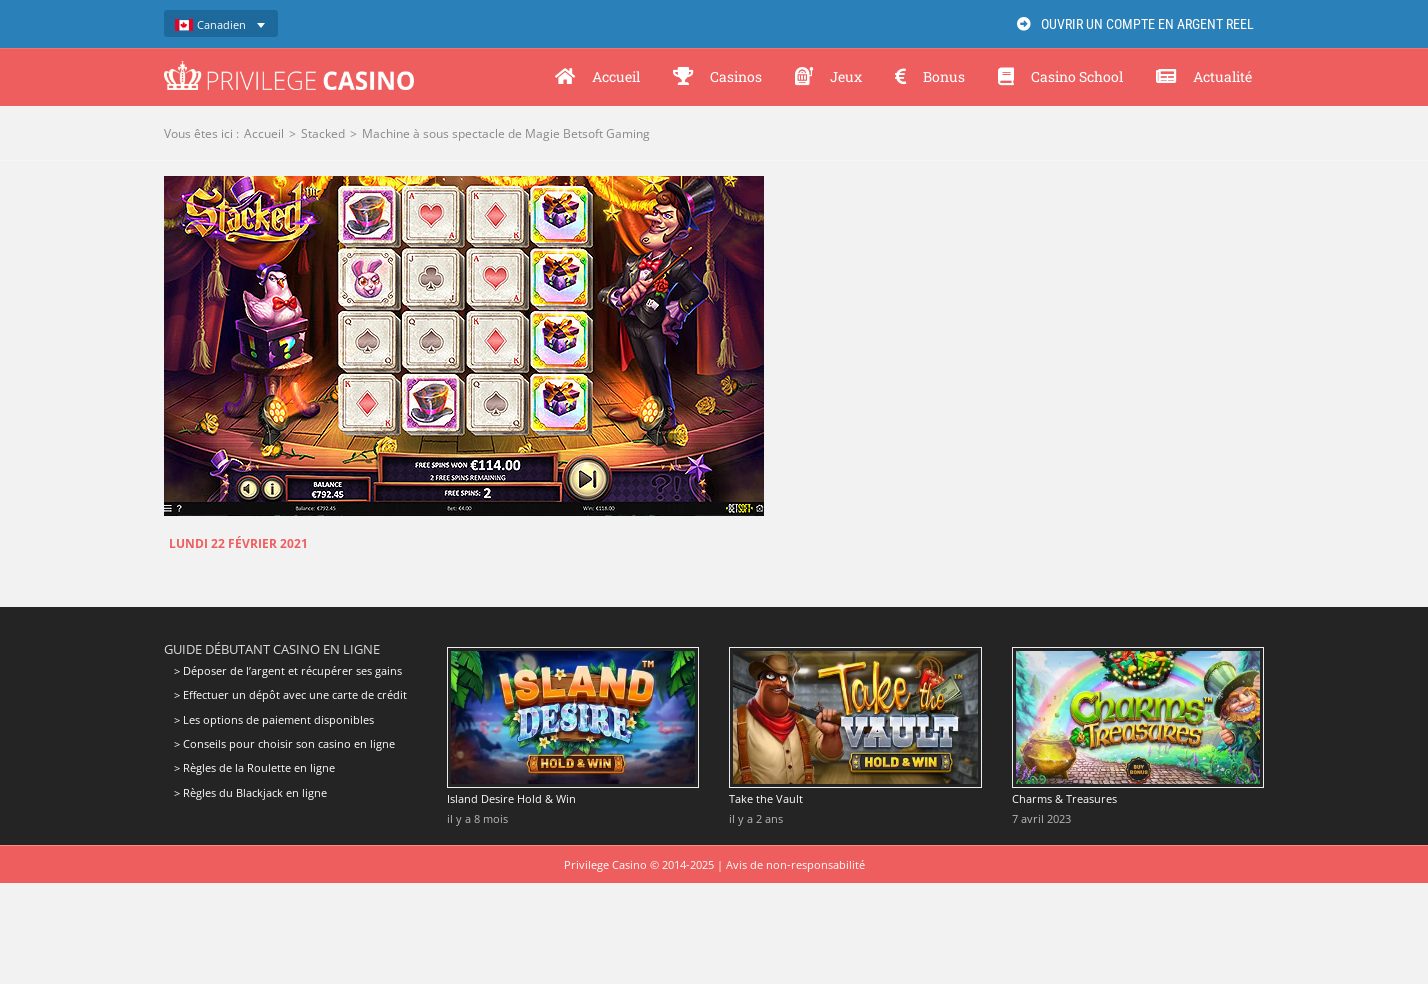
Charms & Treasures (1064, 798)
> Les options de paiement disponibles (274, 719)
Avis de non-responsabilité (795, 864)
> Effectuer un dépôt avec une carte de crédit (290, 694)
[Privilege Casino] (289, 68)
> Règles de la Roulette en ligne (254, 767)
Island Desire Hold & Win (511, 798)
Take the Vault (766, 798)
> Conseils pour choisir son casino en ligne (284, 743)
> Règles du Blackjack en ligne (250, 792)
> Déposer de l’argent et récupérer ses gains (288, 671)
